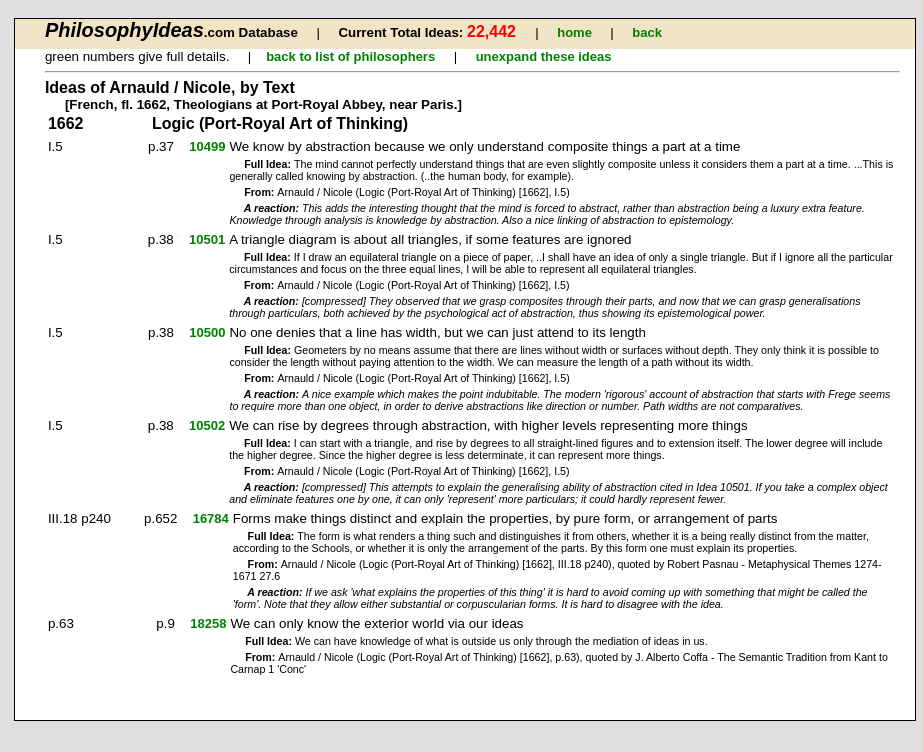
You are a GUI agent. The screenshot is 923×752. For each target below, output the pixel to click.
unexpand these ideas (544, 56)
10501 (207, 239)
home (574, 32)
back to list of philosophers (350, 56)
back (647, 32)
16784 (211, 518)
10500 (207, 332)
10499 (207, 146)
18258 (208, 623)
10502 (207, 425)
